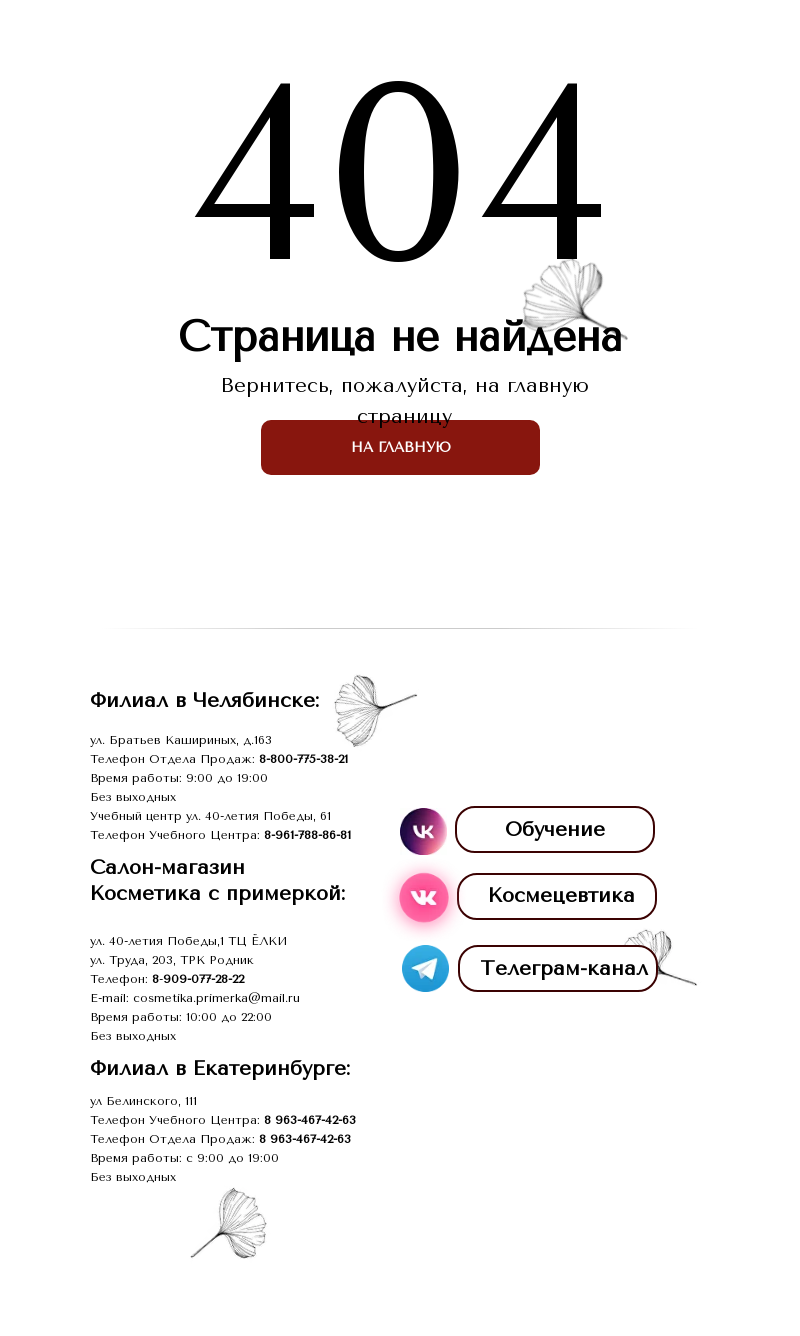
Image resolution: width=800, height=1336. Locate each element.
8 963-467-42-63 (310, 1120)
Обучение (555, 829)
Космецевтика (561, 895)
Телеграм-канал (564, 968)
